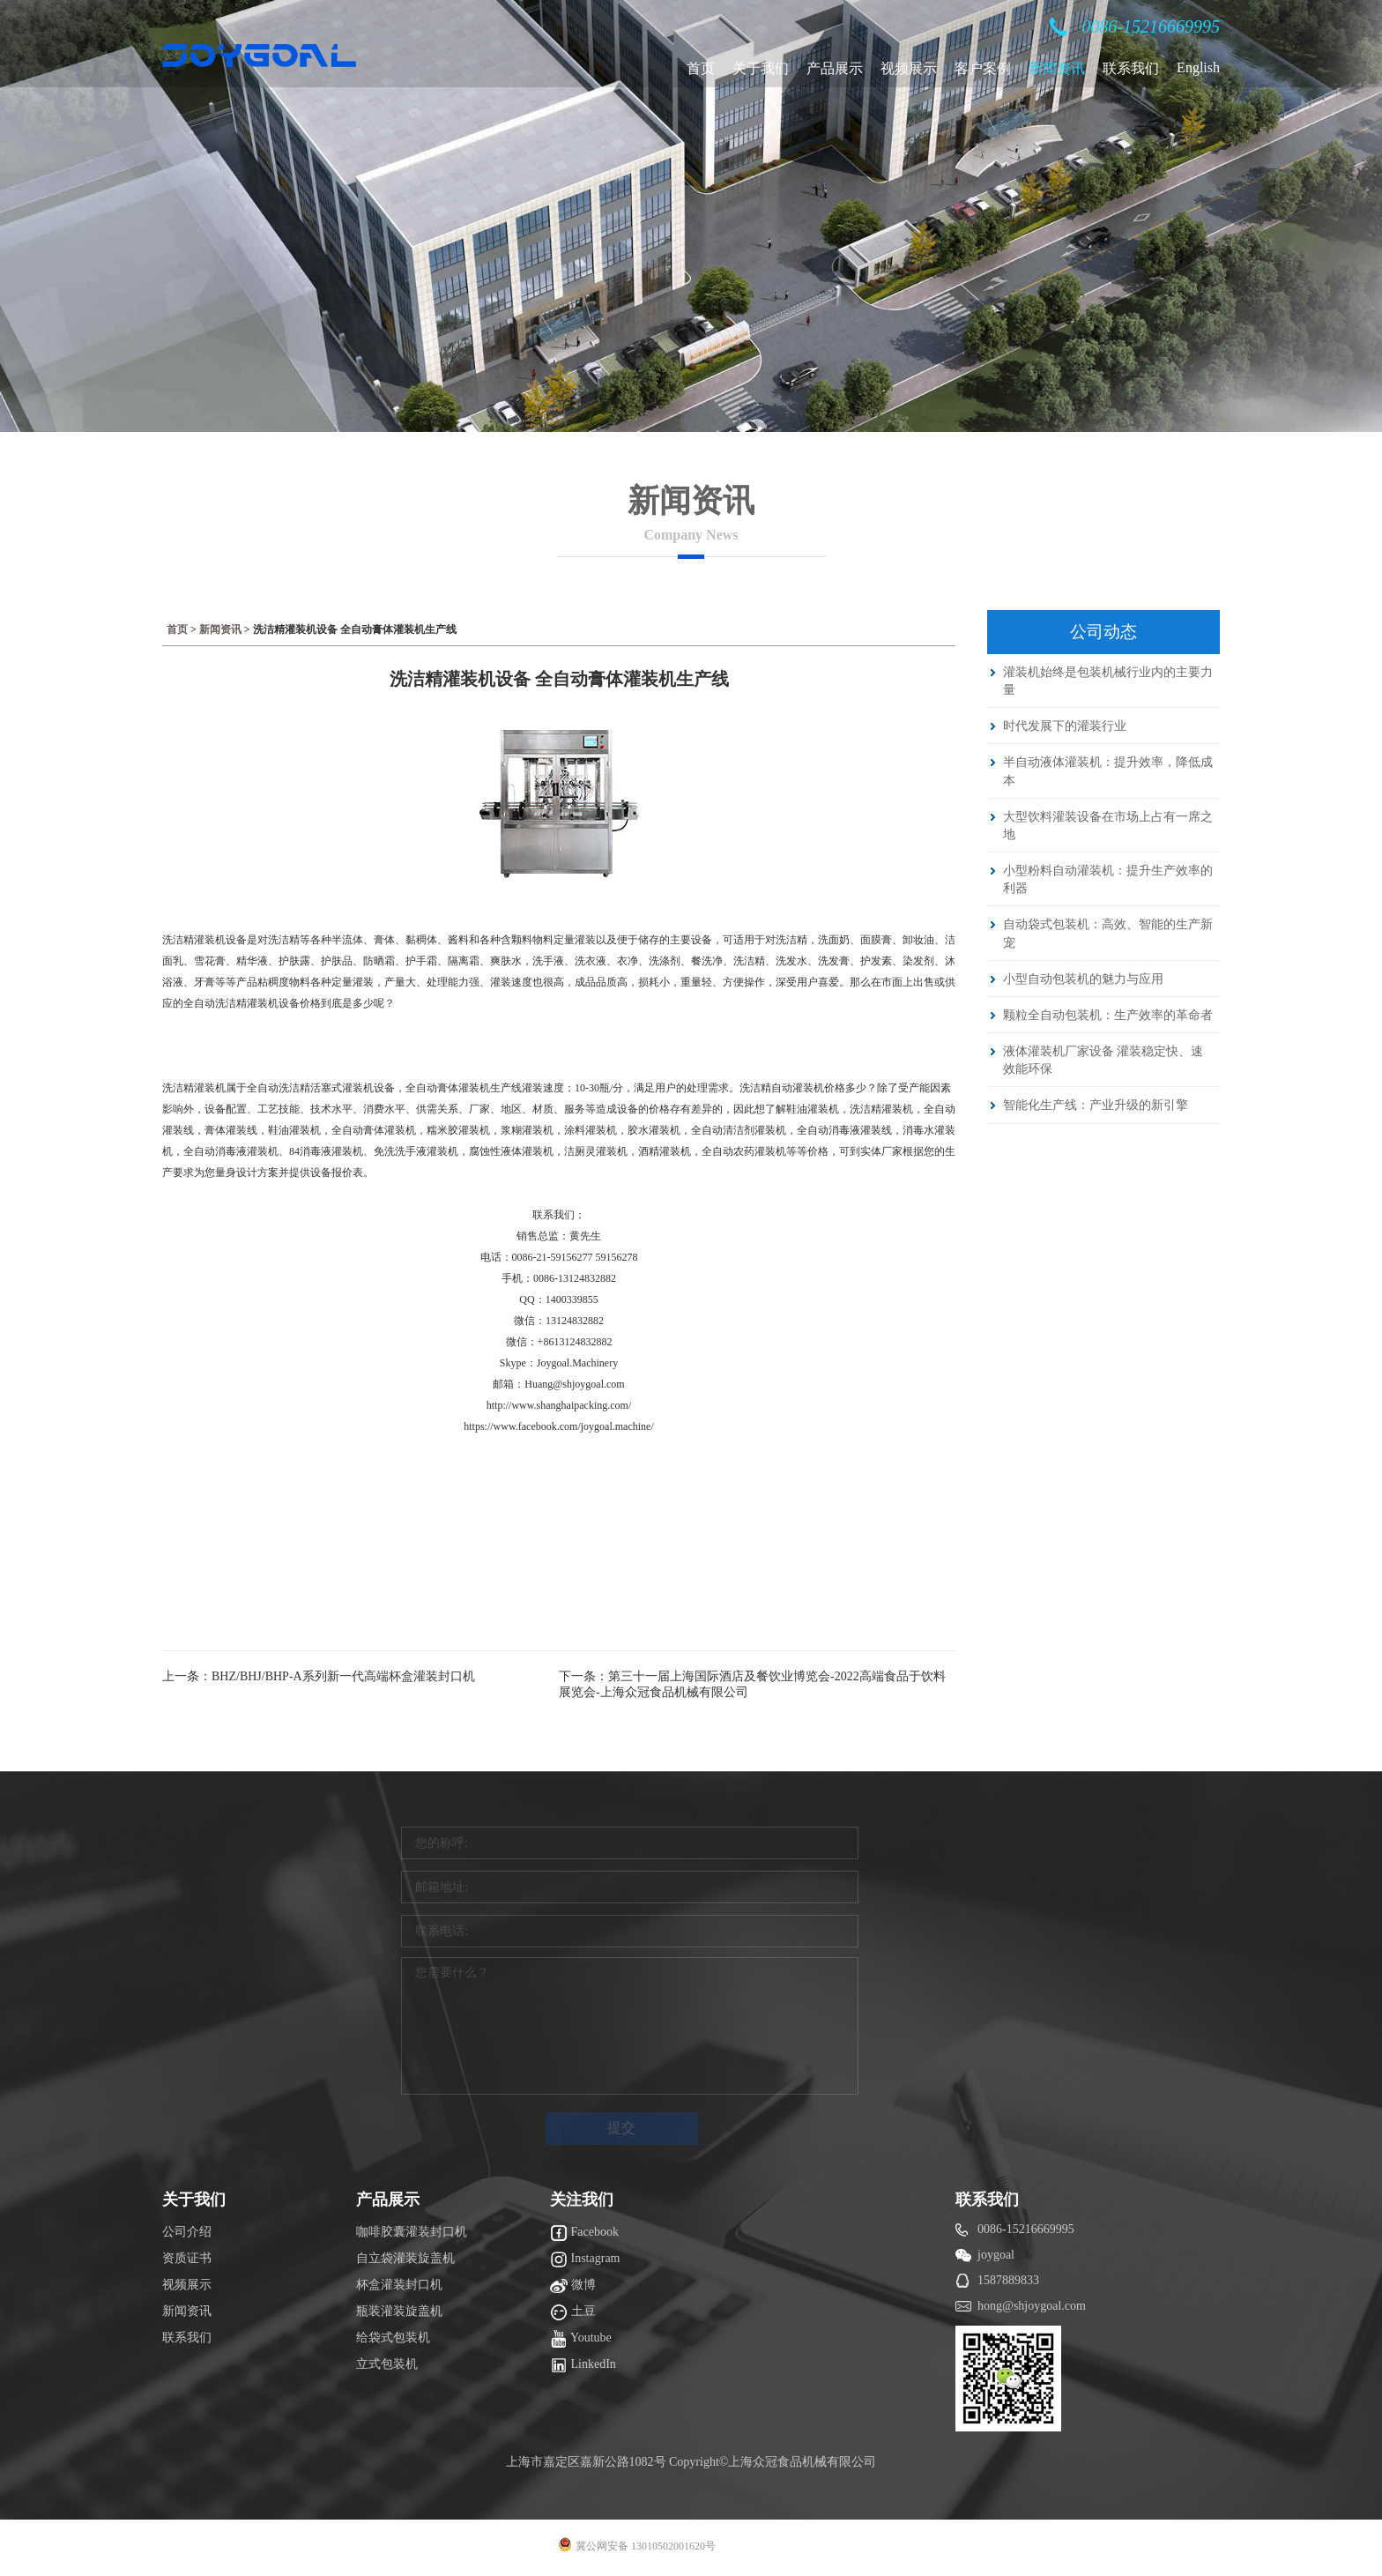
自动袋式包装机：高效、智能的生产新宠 (1108, 933)
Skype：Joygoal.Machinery (559, 1363)
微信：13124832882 (559, 1320)
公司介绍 (187, 2231)
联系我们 (1131, 68)
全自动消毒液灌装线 (844, 1130)
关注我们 (581, 2199)
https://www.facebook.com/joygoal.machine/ (559, 1426)
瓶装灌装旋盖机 (399, 2311)
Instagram (585, 2259)
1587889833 (1008, 2280)
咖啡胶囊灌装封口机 (411, 2231)
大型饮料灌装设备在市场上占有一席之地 (1108, 825)
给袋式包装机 (393, 2337)
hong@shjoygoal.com (1031, 2305)
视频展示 (908, 68)
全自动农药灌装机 (744, 1151)
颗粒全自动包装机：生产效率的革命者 (1108, 1015)
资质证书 (187, 2258)
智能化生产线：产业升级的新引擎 (1095, 1105)
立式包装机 (387, 2364)
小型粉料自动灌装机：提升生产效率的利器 (1108, 879)
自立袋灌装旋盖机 (405, 2258)
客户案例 (983, 68)
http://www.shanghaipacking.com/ (559, 1405)
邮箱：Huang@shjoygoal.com (558, 1384)
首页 (701, 68)
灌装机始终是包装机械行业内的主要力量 (1108, 680)
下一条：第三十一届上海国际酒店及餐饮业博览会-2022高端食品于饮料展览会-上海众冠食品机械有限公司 (752, 1684)
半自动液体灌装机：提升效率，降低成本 (1108, 770)
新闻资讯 (1057, 68)
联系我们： (558, 1215)
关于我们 (760, 68)
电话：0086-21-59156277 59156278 (559, 1257)
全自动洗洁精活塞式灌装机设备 (321, 1088)
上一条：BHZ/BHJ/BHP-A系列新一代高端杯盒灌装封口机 (318, 1676)
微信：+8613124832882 (559, 1342)
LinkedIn (583, 2365)
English (1198, 67)
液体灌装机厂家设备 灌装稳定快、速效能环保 (1103, 1060)
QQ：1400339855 (558, 1299)
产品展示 (834, 68)
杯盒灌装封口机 (399, 2284)
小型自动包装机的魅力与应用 (1083, 979)
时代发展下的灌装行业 (1064, 725)
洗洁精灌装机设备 (204, 940)
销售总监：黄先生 (558, 1236)
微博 (573, 2286)
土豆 (573, 2312)
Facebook (584, 2233)
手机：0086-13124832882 (559, 1278)
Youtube (581, 2339)
